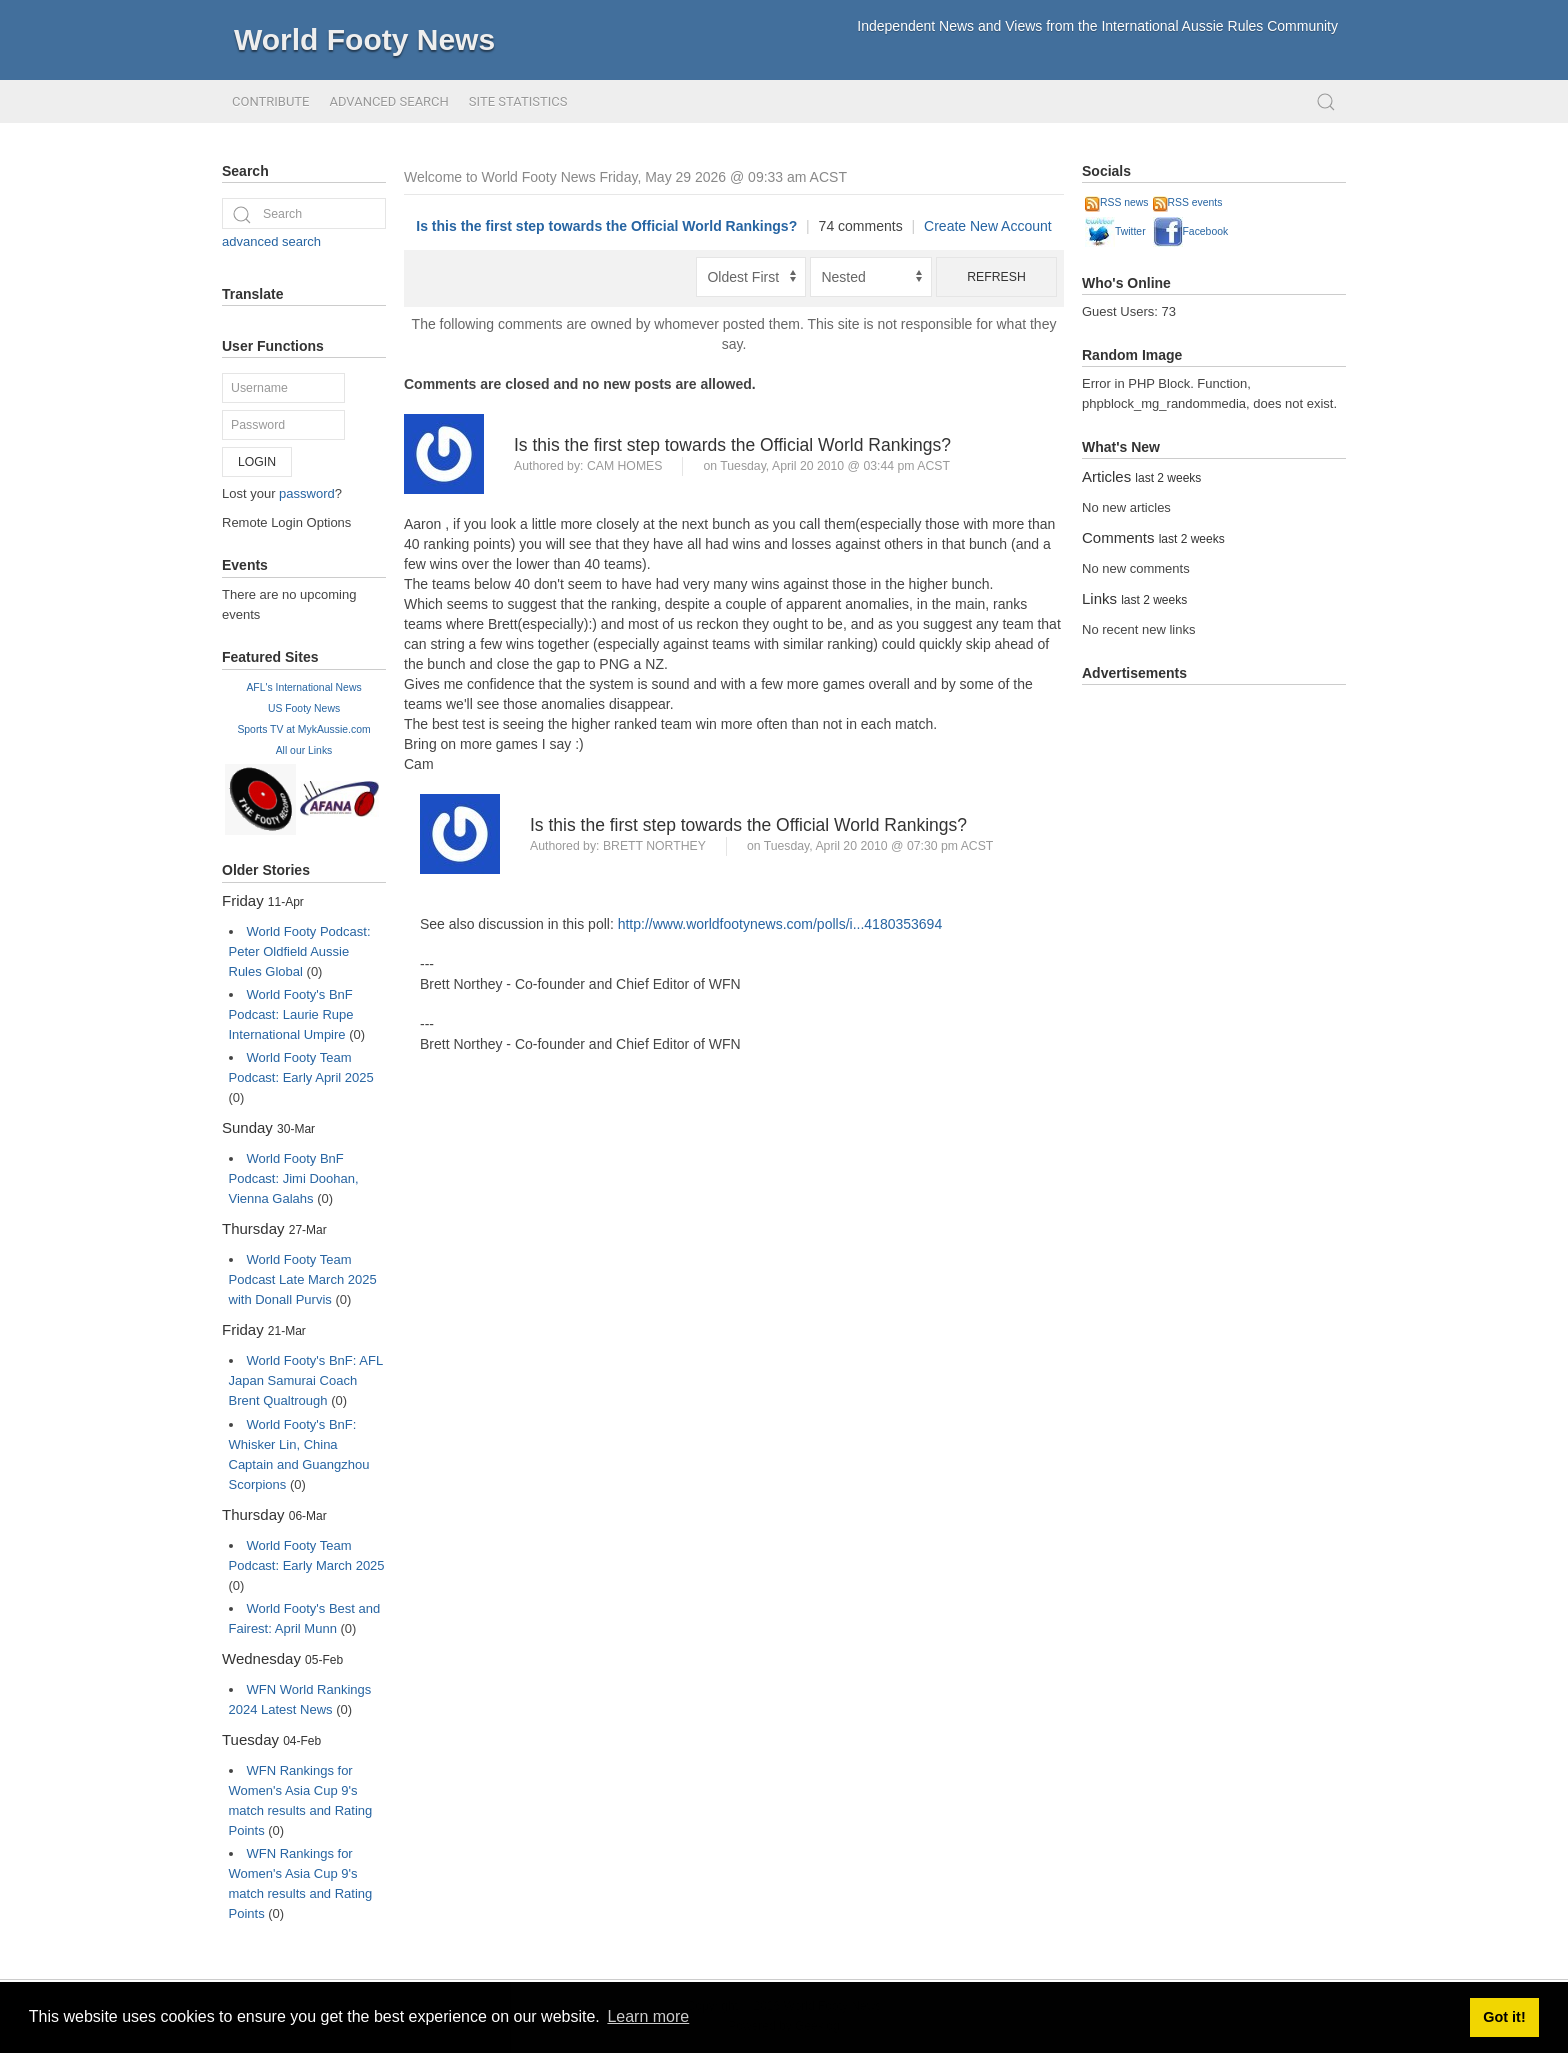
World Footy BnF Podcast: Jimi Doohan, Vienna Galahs (294, 1178)
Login (257, 462)
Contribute (270, 101)
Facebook (1191, 231)
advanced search (271, 241)
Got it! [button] (1504, 2017)
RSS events (1188, 202)
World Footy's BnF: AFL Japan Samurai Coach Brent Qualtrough (306, 1380)
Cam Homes (625, 466)
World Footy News (364, 39)
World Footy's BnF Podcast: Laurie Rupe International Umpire (291, 1014)
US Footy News (304, 708)
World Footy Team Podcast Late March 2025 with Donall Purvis (303, 1279)
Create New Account (988, 226)
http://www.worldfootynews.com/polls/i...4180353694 (780, 924)
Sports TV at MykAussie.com (303, 729)
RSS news (1117, 202)
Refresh (996, 277)
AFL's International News (303, 687)
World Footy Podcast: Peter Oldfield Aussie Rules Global (300, 951)
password (307, 493)
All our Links (304, 750)
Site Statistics (518, 101)
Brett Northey (654, 846)
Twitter (1115, 231)
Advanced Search (388, 101)
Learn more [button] (648, 2016)
